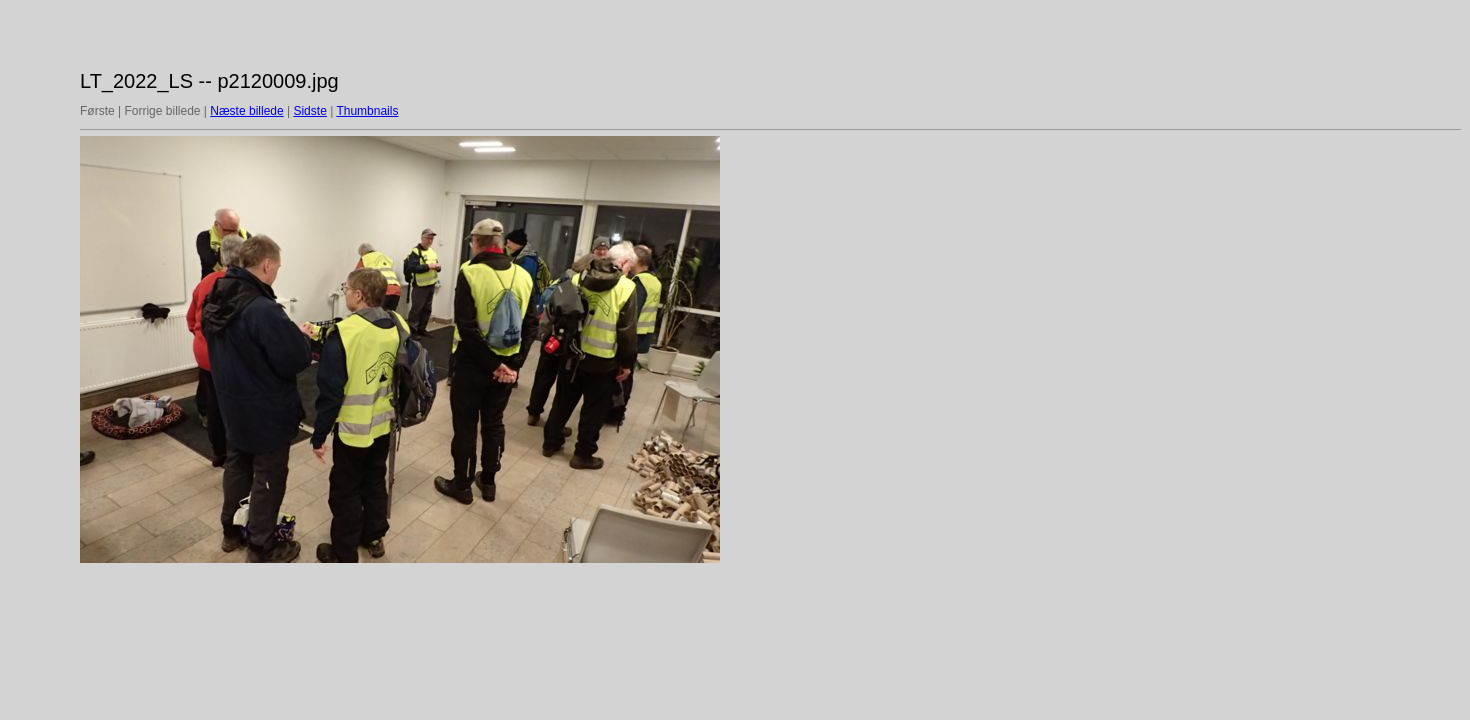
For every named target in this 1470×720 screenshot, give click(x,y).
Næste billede (246, 111)
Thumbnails (367, 111)
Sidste (309, 111)
